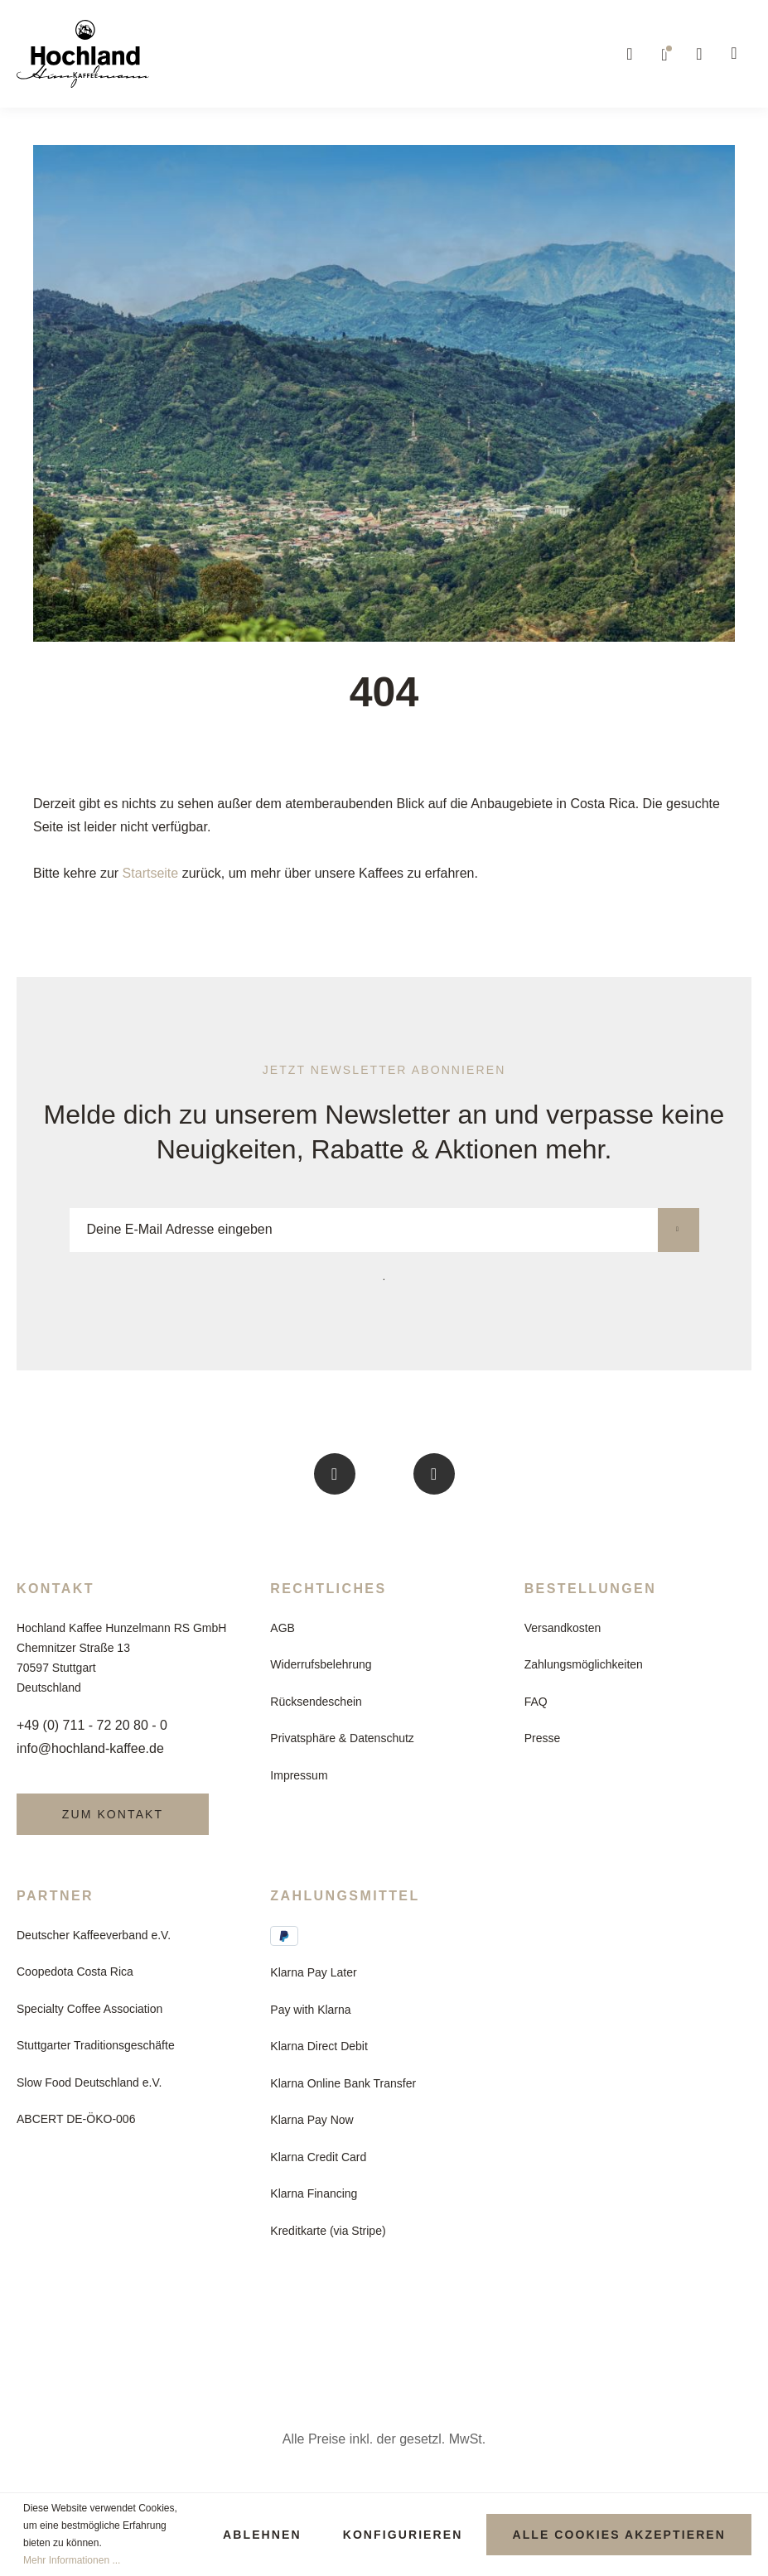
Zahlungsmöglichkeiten (583, 1664)
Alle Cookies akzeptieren (619, 2534)
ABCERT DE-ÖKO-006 (76, 2119)
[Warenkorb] (734, 54)
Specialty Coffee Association (89, 2008)
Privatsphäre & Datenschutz (342, 1738)
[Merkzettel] (665, 54)
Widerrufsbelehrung (320, 1664)
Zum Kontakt (112, 1814)
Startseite (151, 873)
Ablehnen (262, 2534)
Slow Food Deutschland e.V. (89, 2082)
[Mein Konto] (700, 54)
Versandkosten (562, 1628)
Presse (542, 1738)
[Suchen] (630, 54)
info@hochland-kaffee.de (90, 1748)
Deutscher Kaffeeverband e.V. (94, 1935)
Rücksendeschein (316, 1701)
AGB (282, 1628)
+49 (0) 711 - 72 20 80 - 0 (92, 1725)
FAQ (536, 1701)
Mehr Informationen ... (71, 2560)
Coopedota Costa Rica (75, 1971)
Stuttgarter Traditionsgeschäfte (96, 2045)
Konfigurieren (403, 2534)
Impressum (298, 1775)
